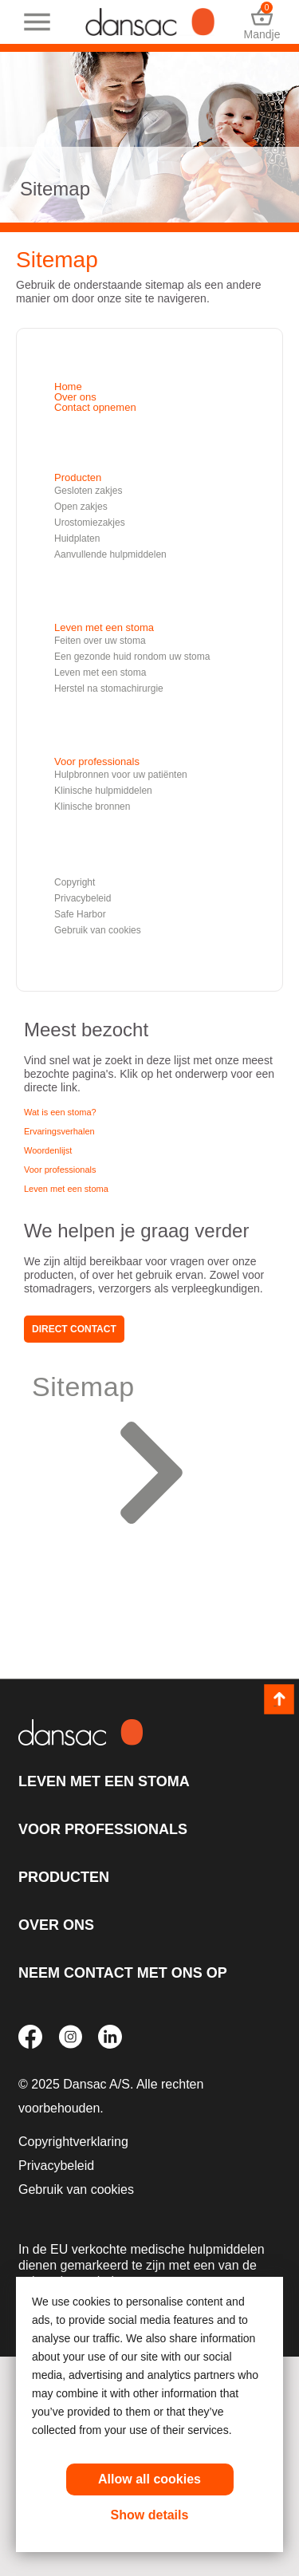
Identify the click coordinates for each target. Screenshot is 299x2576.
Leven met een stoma (104, 627)
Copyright (74, 882)
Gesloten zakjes (88, 490)
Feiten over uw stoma (100, 640)
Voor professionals (97, 761)
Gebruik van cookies (97, 930)
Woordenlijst (48, 1150)
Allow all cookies (149, 2479)
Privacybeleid (82, 898)
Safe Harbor (80, 914)
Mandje (262, 22)
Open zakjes (81, 506)
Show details (150, 2515)
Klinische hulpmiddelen (103, 790)
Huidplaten (77, 538)
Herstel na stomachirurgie (108, 688)
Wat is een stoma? (60, 1112)
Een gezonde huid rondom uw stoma (132, 656)
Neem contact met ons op (122, 1973)
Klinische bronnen (92, 806)
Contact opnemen (95, 407)
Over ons (75, 397)
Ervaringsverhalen (59, 1131)
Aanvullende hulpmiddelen (110, 554)
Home (68, 387)
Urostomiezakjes (89, 522)
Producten (77, 477)
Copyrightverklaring (73, 2141)
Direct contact (74, 1329)
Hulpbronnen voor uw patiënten (120, 774)
